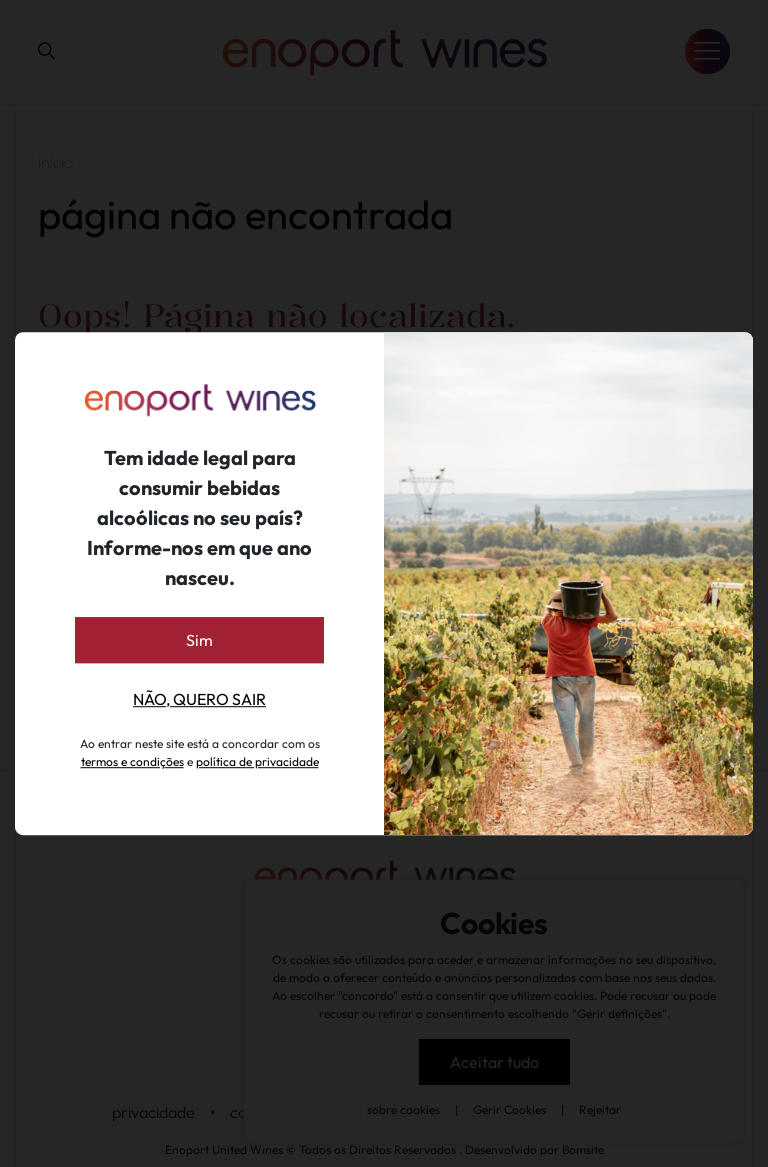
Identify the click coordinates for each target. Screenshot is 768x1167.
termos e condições (132, 761)
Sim (199, 640)
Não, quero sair (199, 699)
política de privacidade (257, 761)
